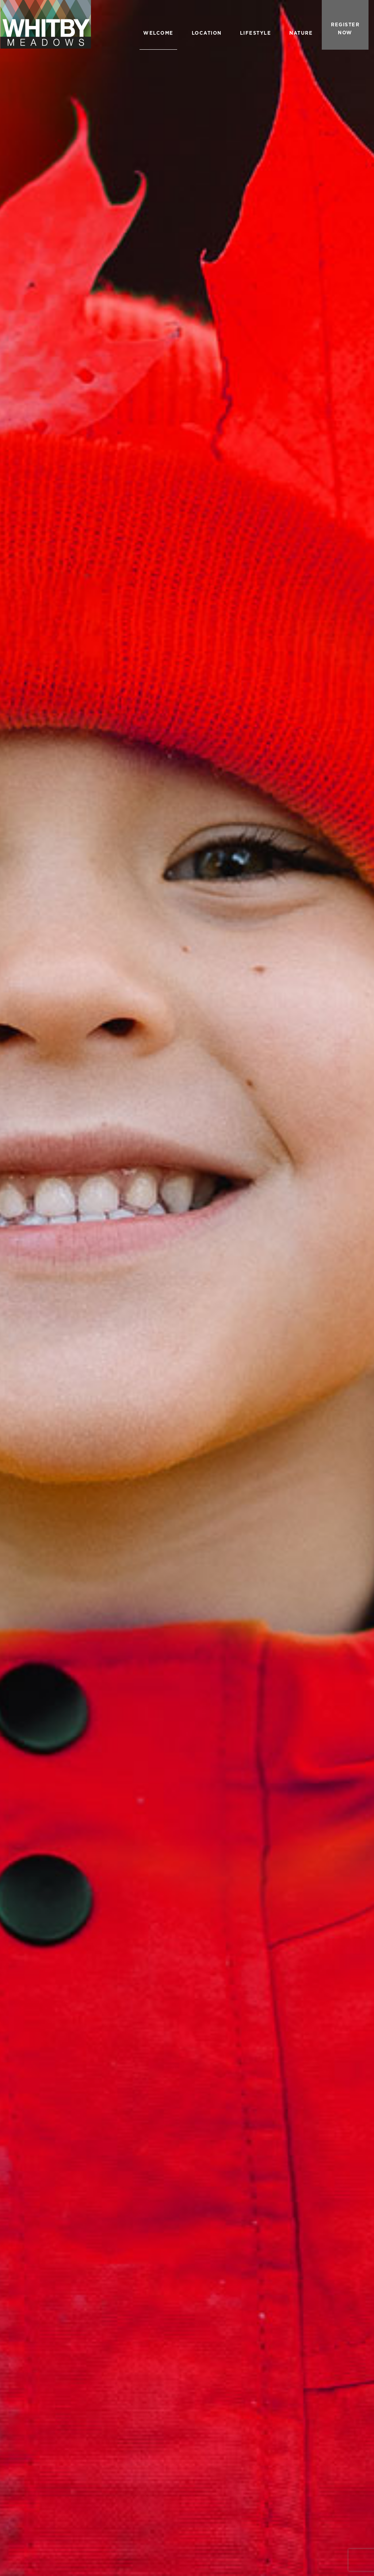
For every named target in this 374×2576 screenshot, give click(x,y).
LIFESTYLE (255, 33)
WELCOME (158, 33)
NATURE (301, 33)
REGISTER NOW (345, 29)
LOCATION (207, 33)
